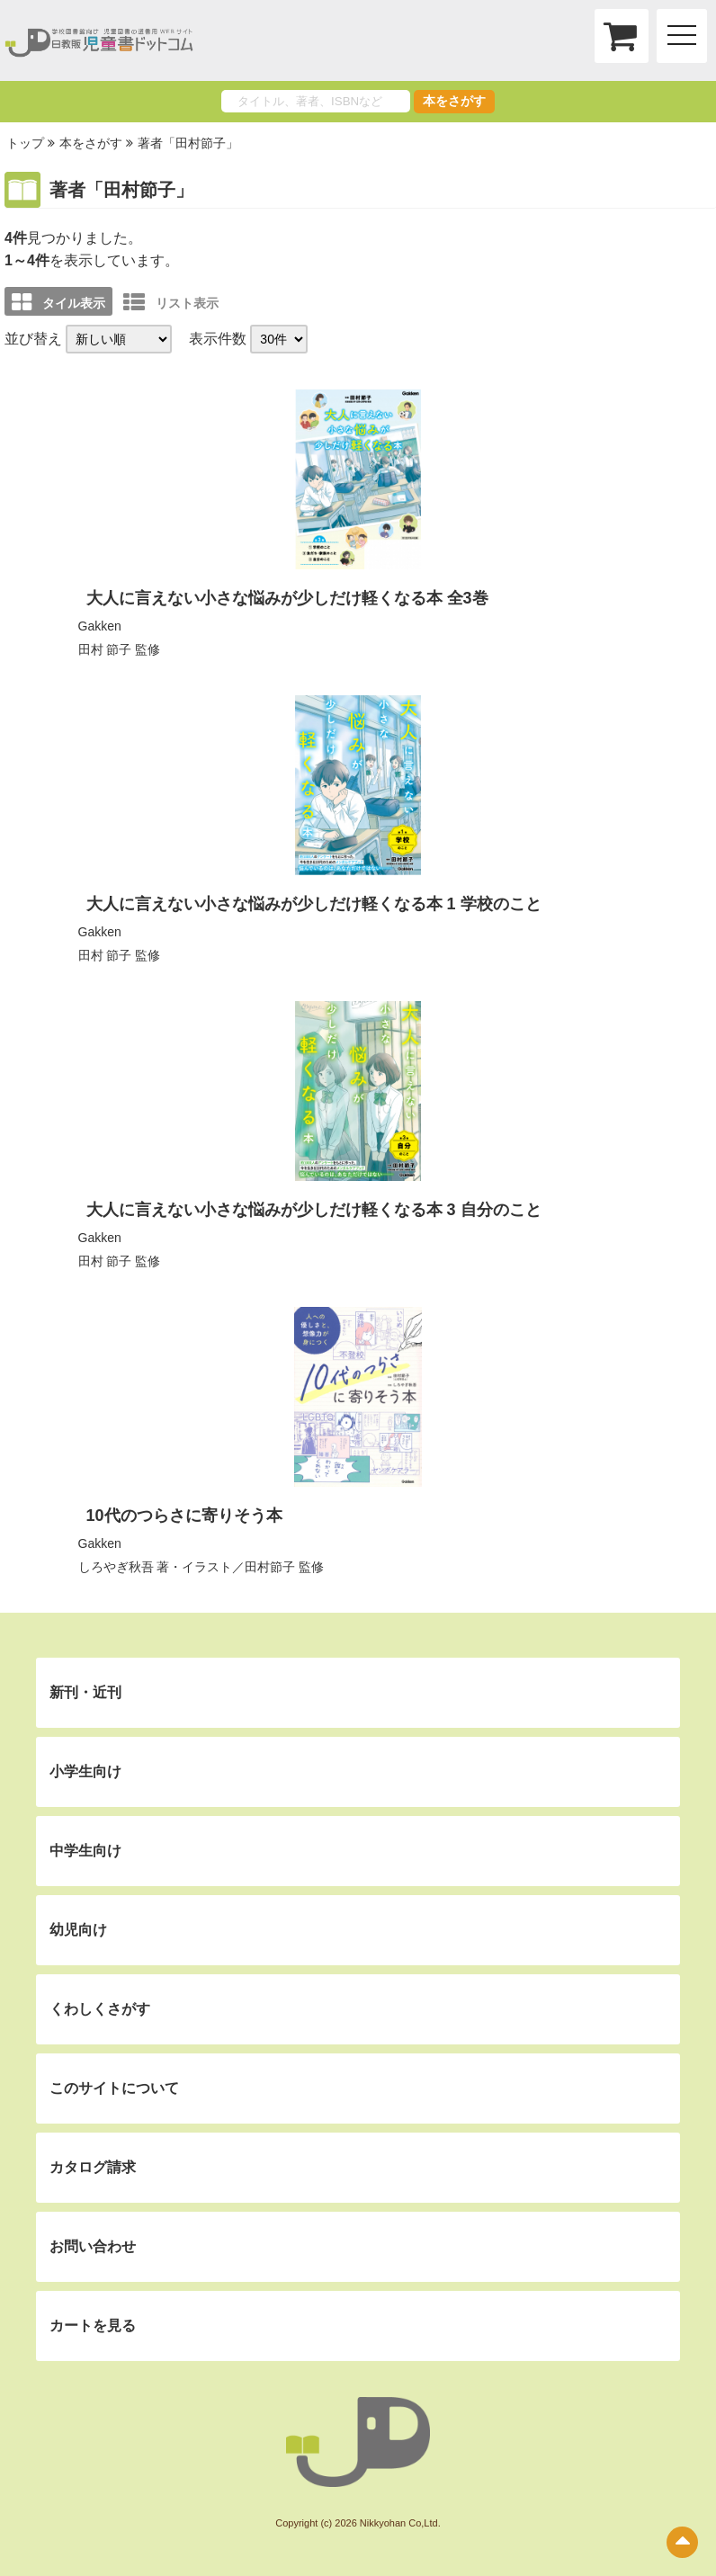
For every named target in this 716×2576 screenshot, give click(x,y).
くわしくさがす (99, 2009)
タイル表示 (58, 302)
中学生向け (85, 1850)
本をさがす (454, 101)
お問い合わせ (92, 2246)
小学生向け (85, 1771)
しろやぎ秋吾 (116, 1567)
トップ (25, 143)
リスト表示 (171, 302)
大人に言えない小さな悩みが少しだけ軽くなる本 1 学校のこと (313, 904)
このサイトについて (114, 2088)
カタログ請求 (92, 2167)
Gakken (99, 626)
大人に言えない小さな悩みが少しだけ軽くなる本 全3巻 (287, 598)
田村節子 (270, 1567)
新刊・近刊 (85, 1692)
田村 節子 (105, 649)
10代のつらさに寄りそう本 (184, 1516)
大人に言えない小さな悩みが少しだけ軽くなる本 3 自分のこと (313, 1210)
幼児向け (78, 1929)
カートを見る (92, 2325)
